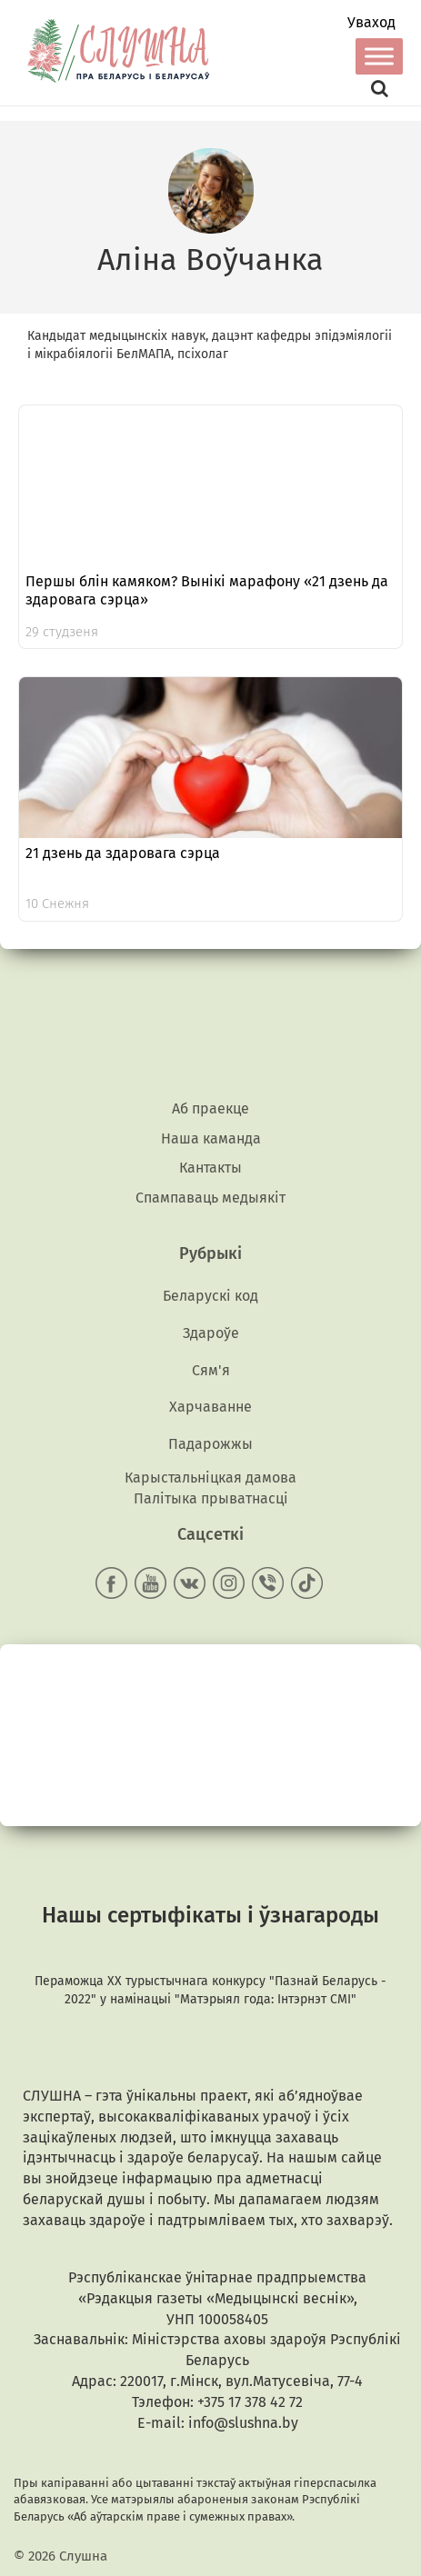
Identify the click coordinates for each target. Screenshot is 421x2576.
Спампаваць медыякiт (210, 1197)
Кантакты (210, 1167)
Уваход (371, 22)
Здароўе (211, 1333)
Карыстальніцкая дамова (210, 1477)
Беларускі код (210, 1295)
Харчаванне (210, 1406)
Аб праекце (210, 1108)
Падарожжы (210, 1444)
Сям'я (211, 1370)
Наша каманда (211, 1138)
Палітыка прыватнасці (211, 1498)
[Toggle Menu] (379, 56)
